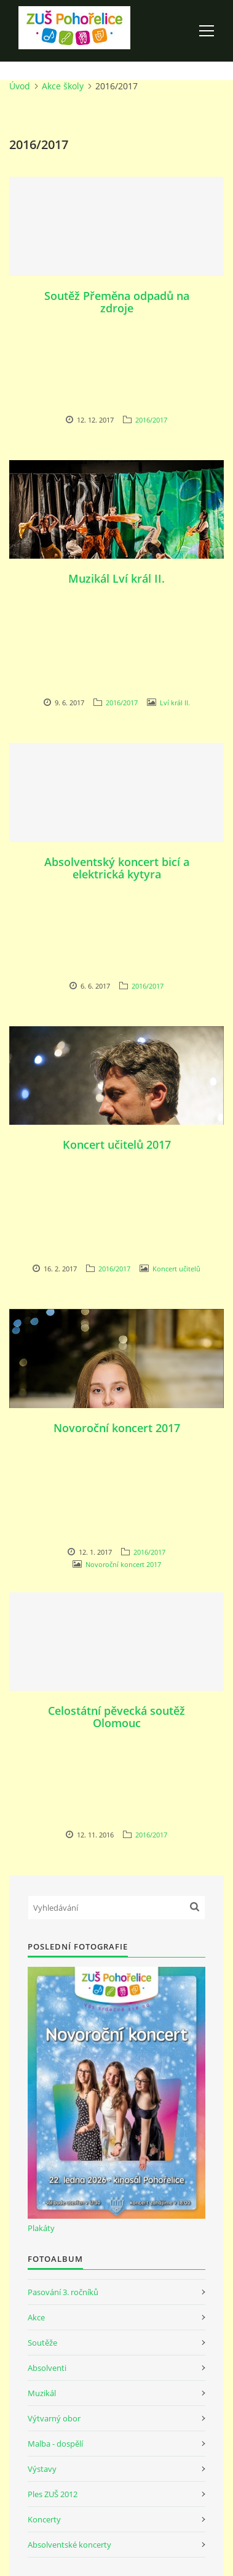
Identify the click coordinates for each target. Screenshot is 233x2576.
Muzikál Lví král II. (116, 578)
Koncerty (44, 2519)
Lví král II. (175, 702)
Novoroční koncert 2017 (116, 1428)
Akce (36, 2317)
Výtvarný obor (54, 2418)
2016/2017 (151, 419)
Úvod (19, 86)
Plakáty (41, 2228)
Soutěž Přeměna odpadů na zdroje (116, 302)
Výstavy (42, 2468)
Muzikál (42, 2393)
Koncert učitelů (176, 1268)
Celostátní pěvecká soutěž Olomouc (116, 1716)
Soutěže (42, 2342)
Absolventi (47, 2367)
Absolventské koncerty (69, 2544)
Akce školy (63, 86)
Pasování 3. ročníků (63, 2292)
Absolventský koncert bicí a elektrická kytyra (116, 868)
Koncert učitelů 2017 (117, 1144)
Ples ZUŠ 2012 (52, 2494)
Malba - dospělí (55, 2443)
